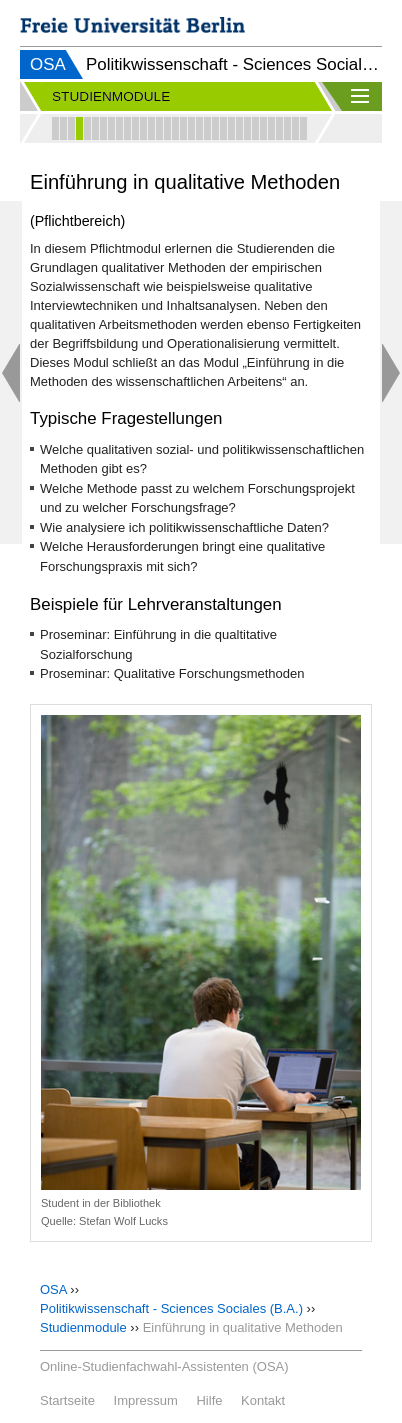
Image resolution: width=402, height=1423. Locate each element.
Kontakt (263, 1400)
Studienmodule (83, 1327)
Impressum (146, 1400)
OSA (48, 64)
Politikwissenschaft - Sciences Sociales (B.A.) (171, 1308)
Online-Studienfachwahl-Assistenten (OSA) (164, 1366)
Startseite (67, 1400)
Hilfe (209, 1400)
